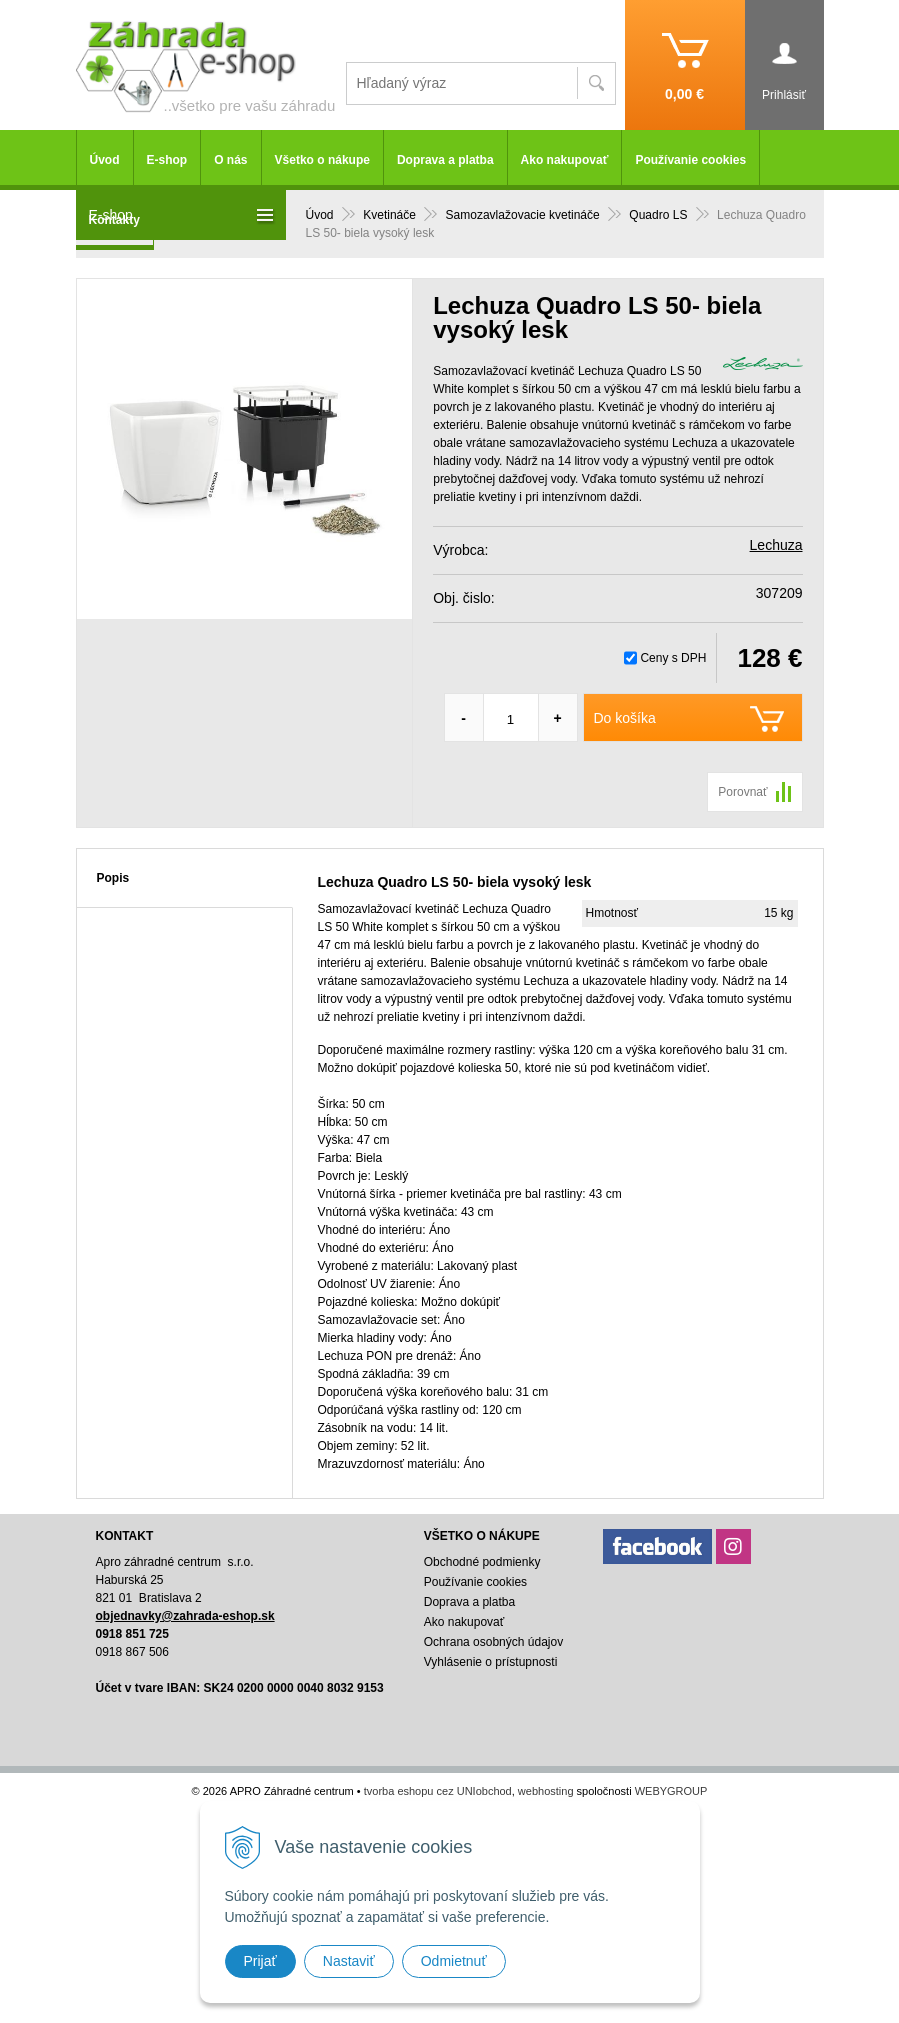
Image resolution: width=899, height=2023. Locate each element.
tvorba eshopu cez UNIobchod (438, 1791)
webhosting (546, 1791)
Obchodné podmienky (482, 1562)
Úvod (105, 160)
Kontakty (114, 220)
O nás (230, 160)
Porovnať (742, 792)
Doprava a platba (445, 160)
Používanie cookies (690, 160)
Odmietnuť (454, 1961)
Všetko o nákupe (322, 160)
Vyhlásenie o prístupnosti (491, 1662)
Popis (113, 878)
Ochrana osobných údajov (493, 1642)
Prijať (260, 1961)
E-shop (167, 160)
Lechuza (776, 545)
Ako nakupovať (565, 160)
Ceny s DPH (673, 658)
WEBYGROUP (671, 1791)
